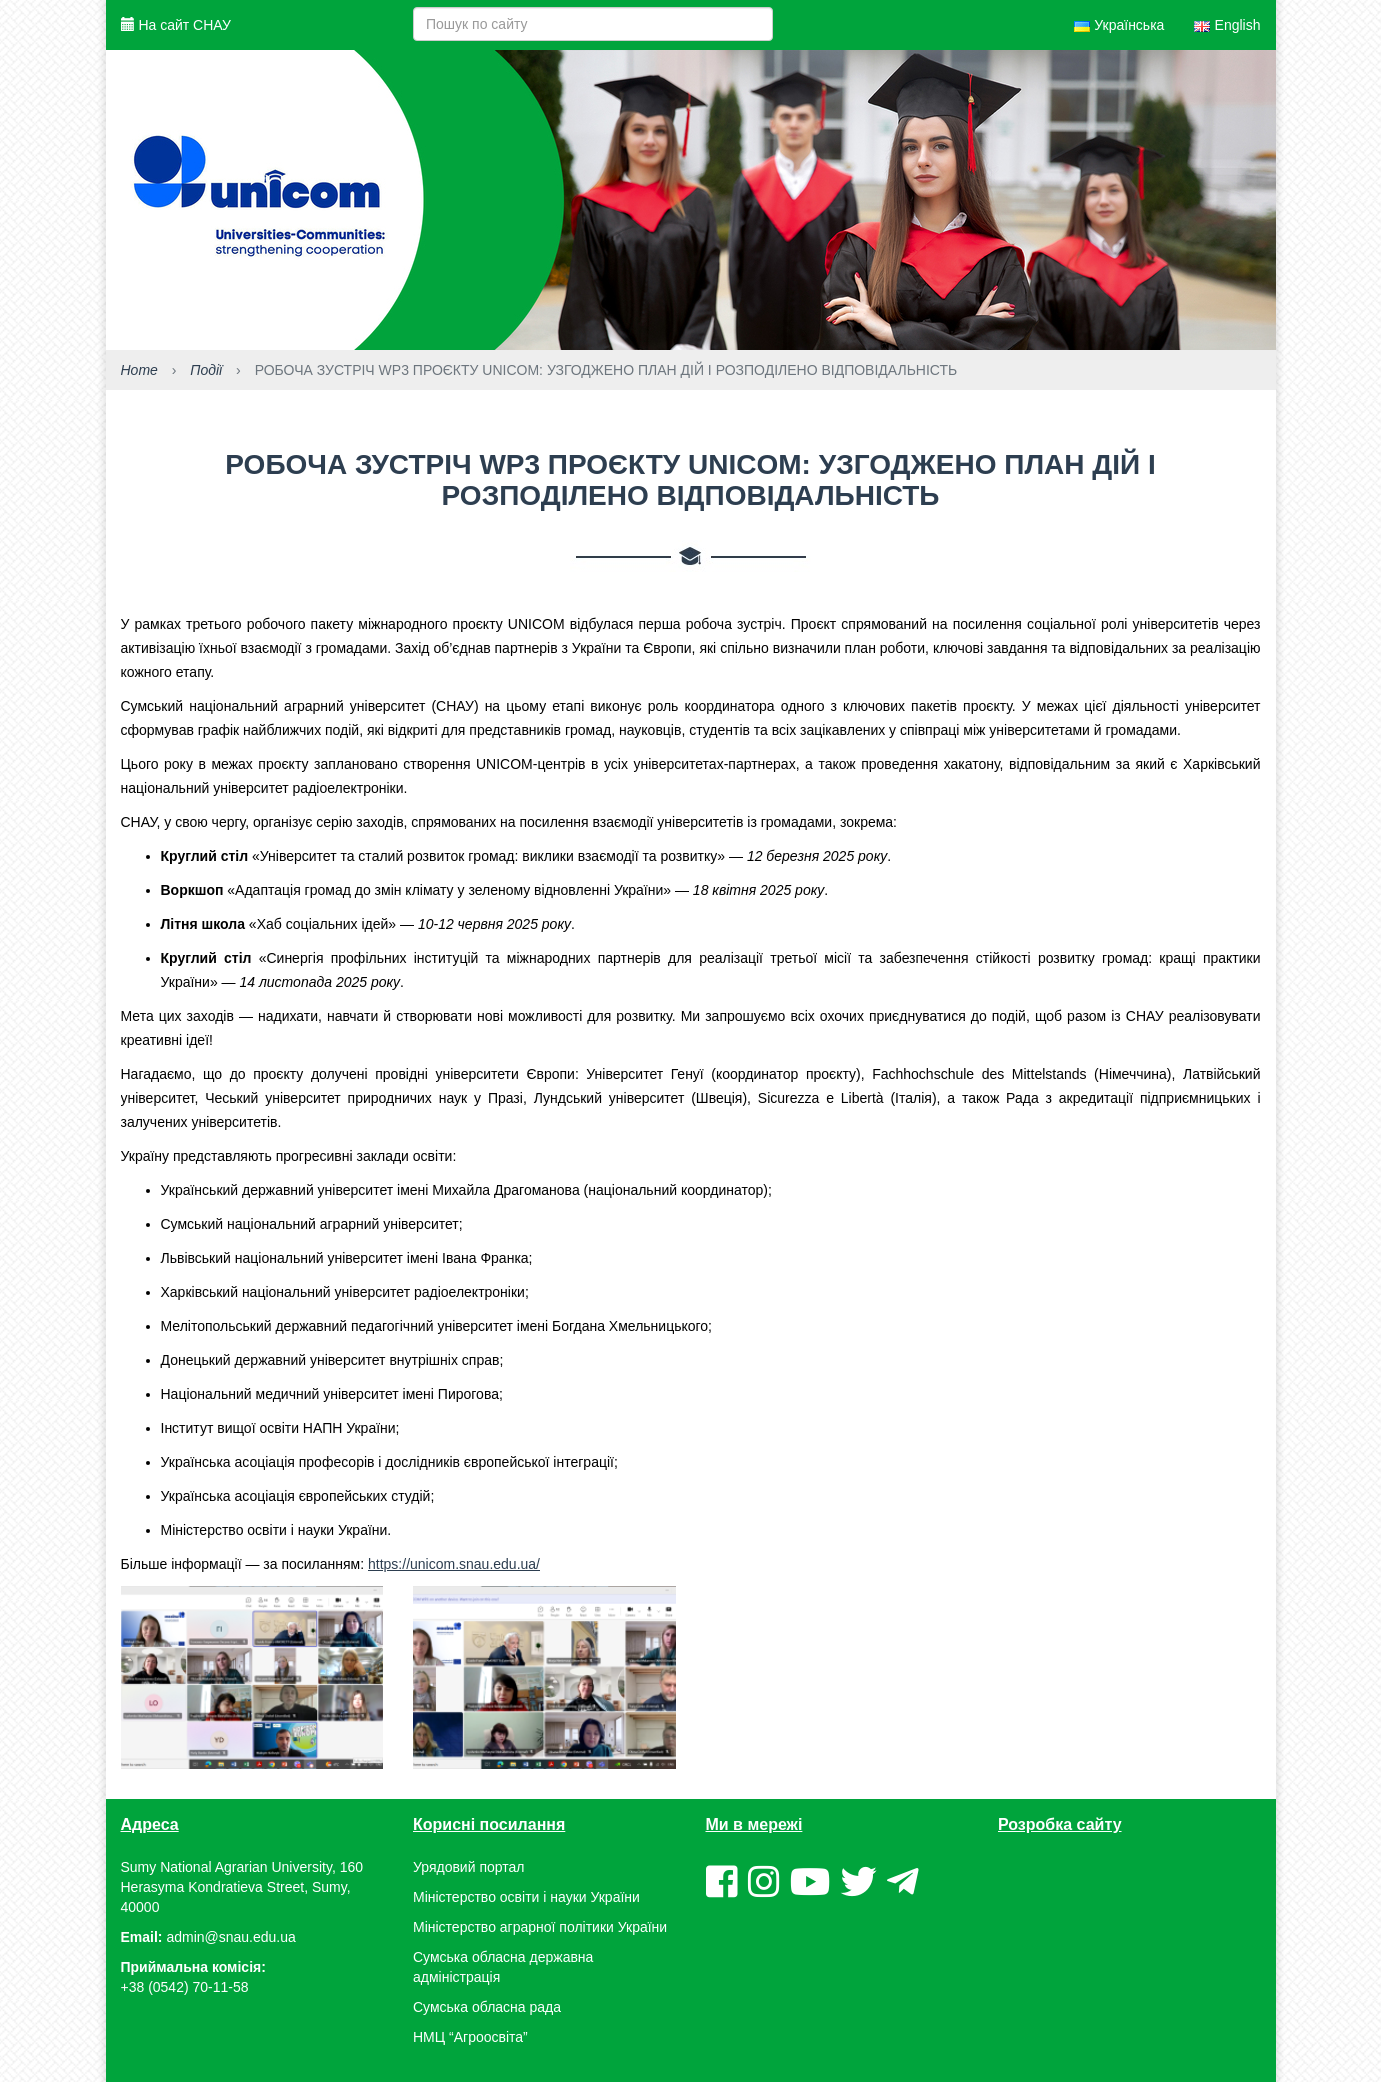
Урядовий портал (468, 1867)
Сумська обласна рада (487, 2007)
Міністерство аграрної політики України (540, 1927)
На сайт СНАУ (176, 25)
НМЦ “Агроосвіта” (470, 2037)
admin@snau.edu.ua (230, 1937)
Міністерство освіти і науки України (526, 1897)
